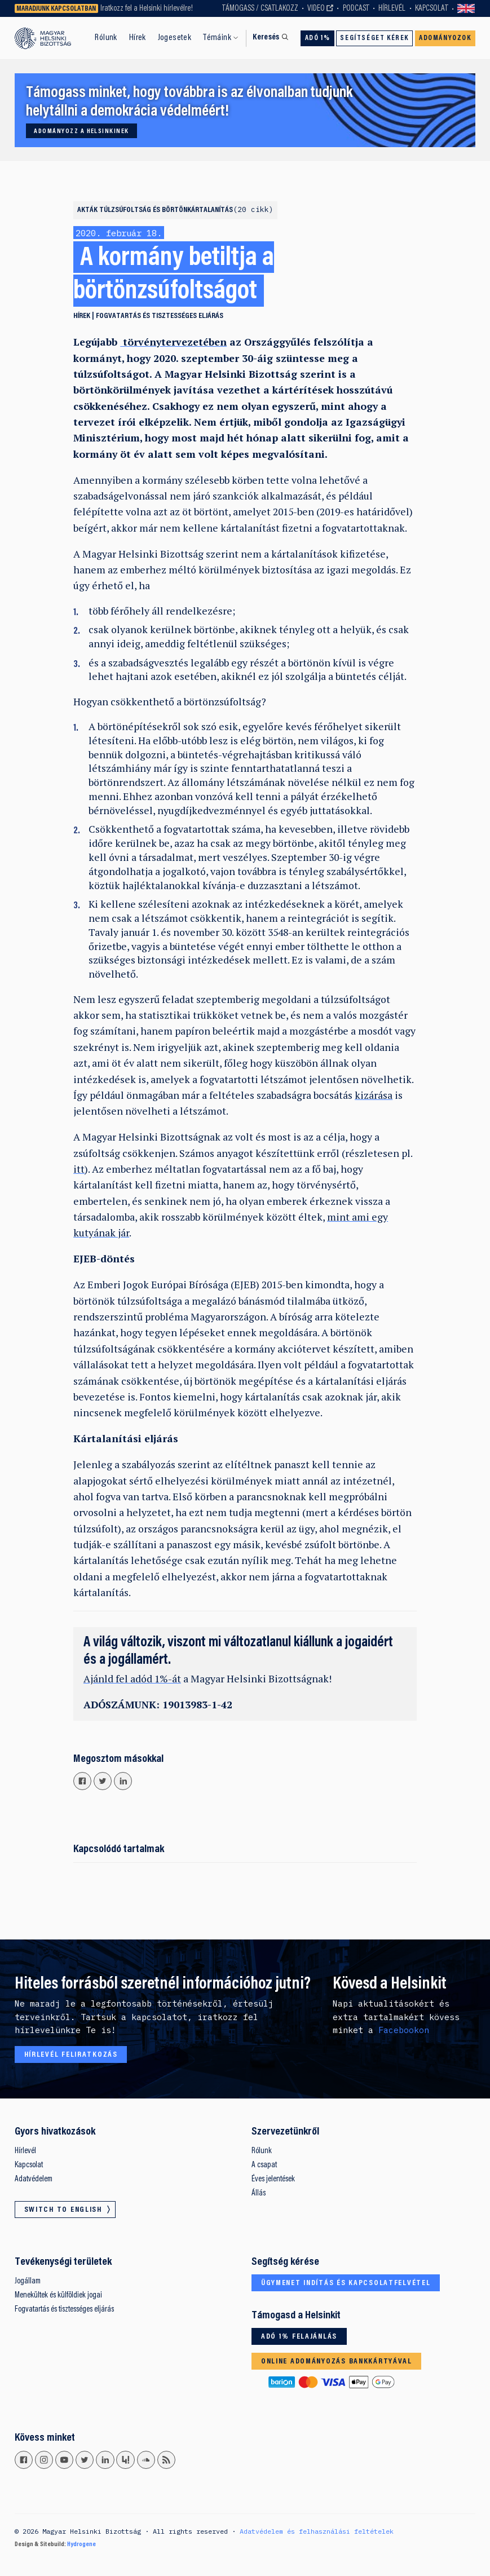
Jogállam (28, 2281)
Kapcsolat (431, 9)
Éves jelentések (273, 2179)
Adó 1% (317, 38)
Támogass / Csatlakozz (260, 9)
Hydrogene (81, 2544)
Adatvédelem (33, 2179)
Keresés (266, 37)
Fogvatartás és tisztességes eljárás (159, 316)
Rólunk (106, 37)
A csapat (264, 2165)
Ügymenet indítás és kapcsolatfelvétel (346, 2283)
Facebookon (403, 2030)
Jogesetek (175, 37)
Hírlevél (391, 9)
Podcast (356, 9)
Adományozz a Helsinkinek (81, 131)
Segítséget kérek (374, 38)
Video (316, 9)
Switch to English (466, 8)
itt (79, 1169)
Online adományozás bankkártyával (336, 2362)
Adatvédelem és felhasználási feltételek (317, 2531)
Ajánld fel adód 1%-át (132, 1678)
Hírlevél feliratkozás (71, 2055)
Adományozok (445, 38)
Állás (258, 2193)
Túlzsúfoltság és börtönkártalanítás (186, 210)
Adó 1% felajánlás (299, 2337)
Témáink (217, 37)
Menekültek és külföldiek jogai (58, 2295)
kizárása (373, 1095)
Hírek (137, 37)
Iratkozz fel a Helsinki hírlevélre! (146, 9)
